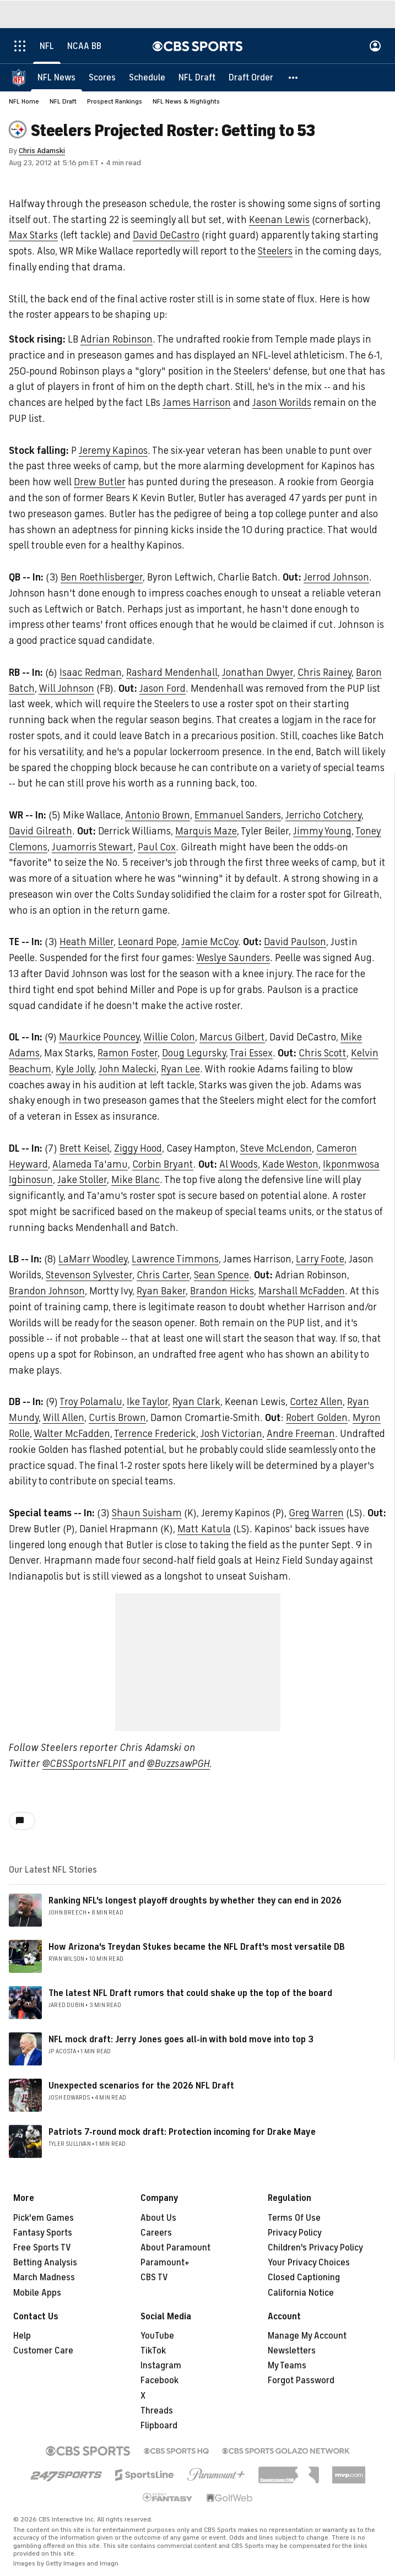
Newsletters (292, 2350)
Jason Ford (162, 688)
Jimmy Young (322, 831)
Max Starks (33, 235)
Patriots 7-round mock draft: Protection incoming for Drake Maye (182, 2132)
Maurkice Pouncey (99, 1037)
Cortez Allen (316, 1402)
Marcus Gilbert (232, 1037)
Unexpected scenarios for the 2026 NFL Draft (141, 2085)
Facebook (159, 2380)
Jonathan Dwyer (257, 672)
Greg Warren (316, 1513)
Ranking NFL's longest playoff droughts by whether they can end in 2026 (195, 1900)
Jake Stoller (82, 1180)
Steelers (275, 251)
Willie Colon (169, 1037)
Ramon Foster (128, 1053)
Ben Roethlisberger (102, 577)
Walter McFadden (72, 1434)
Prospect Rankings (114, 101)
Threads (156, 2410)
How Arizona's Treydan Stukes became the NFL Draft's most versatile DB (196, 1947)
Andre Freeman (301, 1434)
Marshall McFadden (301, 1291)
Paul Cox (157, 847)
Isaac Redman (90, 672)
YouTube (157, 2335)
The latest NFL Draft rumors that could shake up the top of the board (190, 1993)
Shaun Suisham (147, 1513)
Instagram (160, 2365)
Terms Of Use (294, 2218)
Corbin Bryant (162, 1164)
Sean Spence (221, 1275)
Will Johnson (66, 688)
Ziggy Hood (138, 1148)
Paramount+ (165, 2262)
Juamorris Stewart (92, 847)
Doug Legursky (194, 1053)
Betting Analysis (45, 2262)
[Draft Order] (251, 77)
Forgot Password (301, 2380)
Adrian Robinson (116, 339)
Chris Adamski (42, 150)
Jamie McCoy (209, 942)
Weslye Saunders (233, 958)
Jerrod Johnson (336, 577)
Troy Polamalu (90, 1402)
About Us (158, 2218)
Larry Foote (320, 1259)
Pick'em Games (43, 2218)
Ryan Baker (161, 1291)
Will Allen (63, 1418)
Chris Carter (163, 1275)
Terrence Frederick (155, 1434)
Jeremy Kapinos (113, 450)
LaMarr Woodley (92, 1259)
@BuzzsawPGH (178, 1764)
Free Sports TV (42, 2247)
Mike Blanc (135, 1180)
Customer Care (43, 2350)
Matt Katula (204, 1529)
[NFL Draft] (197, 77)
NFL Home (24, 101)
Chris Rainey (324, 672)
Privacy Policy (295, 2232)
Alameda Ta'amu (90, 1164)
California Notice (301, 2292)
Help (22, 2335)
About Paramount (175, 2247)
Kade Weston (290, 1164)
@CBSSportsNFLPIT (85, 1764)
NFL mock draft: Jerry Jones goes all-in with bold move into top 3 (180, 2039)
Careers (156, 2232)
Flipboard (158, 2425)
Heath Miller (86, 942)
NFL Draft (63, 101)
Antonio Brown (157, 815)
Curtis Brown (117, 1418)
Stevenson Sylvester (89, 1275)
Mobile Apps (37, 2292)
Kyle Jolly (75, 1069)
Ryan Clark (196, 1402)
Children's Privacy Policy (315, 2247)
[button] (293, 77)
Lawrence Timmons (175, 1259)
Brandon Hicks (222, 1291)
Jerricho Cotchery (323, 815)
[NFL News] (56, 77)
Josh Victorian (231, 1434)
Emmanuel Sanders (237, 815)
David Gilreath (40, 831)
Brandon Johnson (47, 1291)
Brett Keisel (84, 1148)
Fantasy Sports (42, 2232)
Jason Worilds (281, 403)
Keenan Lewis (279, 220)
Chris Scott (323, 1053)
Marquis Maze (206, 831)
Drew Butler (100, 482)
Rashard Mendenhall (172, 672)
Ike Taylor (147, 1402)
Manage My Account (307, 2335)
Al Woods (238, 1164)
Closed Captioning (304, 2277)
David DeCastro (166, 235)
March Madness (44, 2277)
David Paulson (295, 942)
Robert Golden (317, 1418)
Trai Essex (251, 1053)
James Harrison (197, 403)
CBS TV (154, 2277)
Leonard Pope (147, 942)
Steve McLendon (276, 1148)
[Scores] (102, 77)
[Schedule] (147, 77)
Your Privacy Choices (309, 2262)
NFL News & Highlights (186, 101)
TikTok (153, 2350)
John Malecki (127, 1069)
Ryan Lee (180, 1069)
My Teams (287, 2365)
